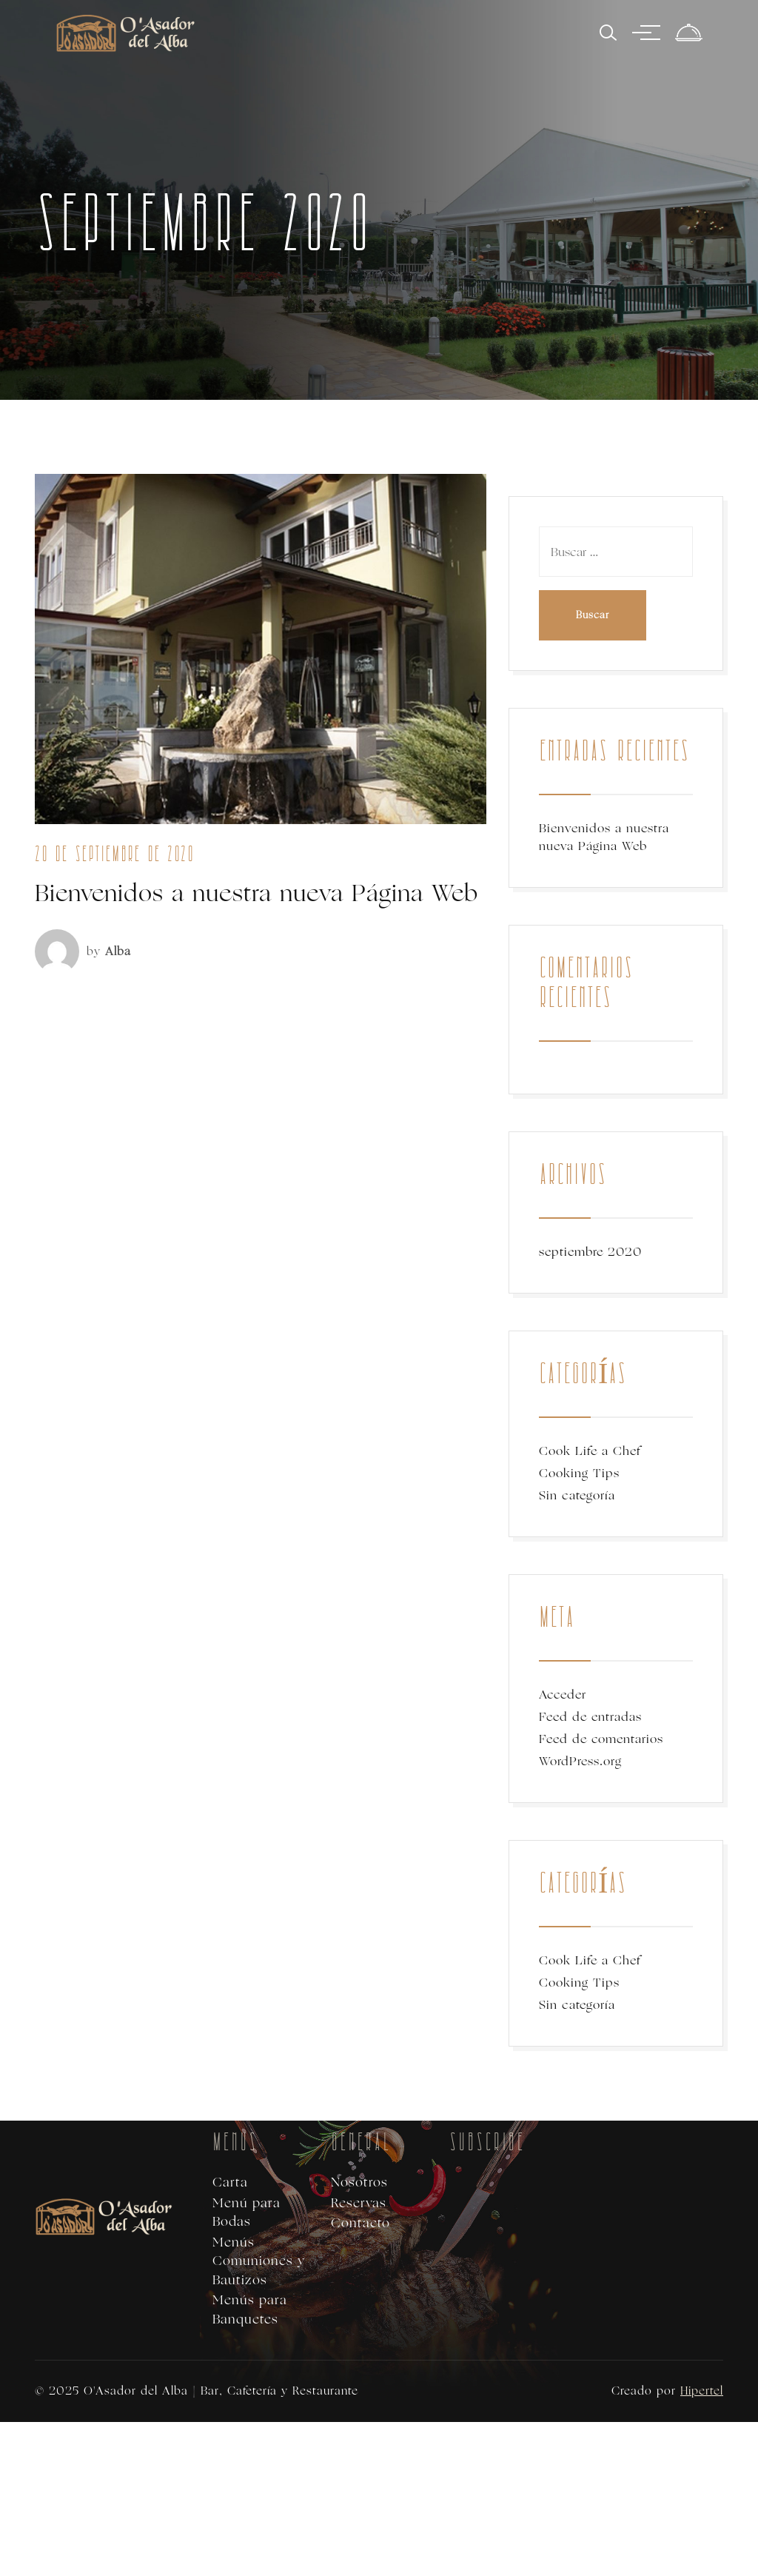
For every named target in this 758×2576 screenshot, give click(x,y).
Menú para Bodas (246, 2213)
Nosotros (359, 2182)
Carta (230, 2182)
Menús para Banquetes (249, 2310)
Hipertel (701, 2390)
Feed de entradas (590, 1716)
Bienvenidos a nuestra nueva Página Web (256, 893)
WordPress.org (580, 1761)
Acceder (562, 1694)
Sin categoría (577, 1495)
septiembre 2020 (590, 1251)
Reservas (358, 2203)
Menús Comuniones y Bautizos (258, 2261)
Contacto (360, 2223)
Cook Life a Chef (590, 1451)
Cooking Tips (579, 1473)
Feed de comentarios (601, 1739)
